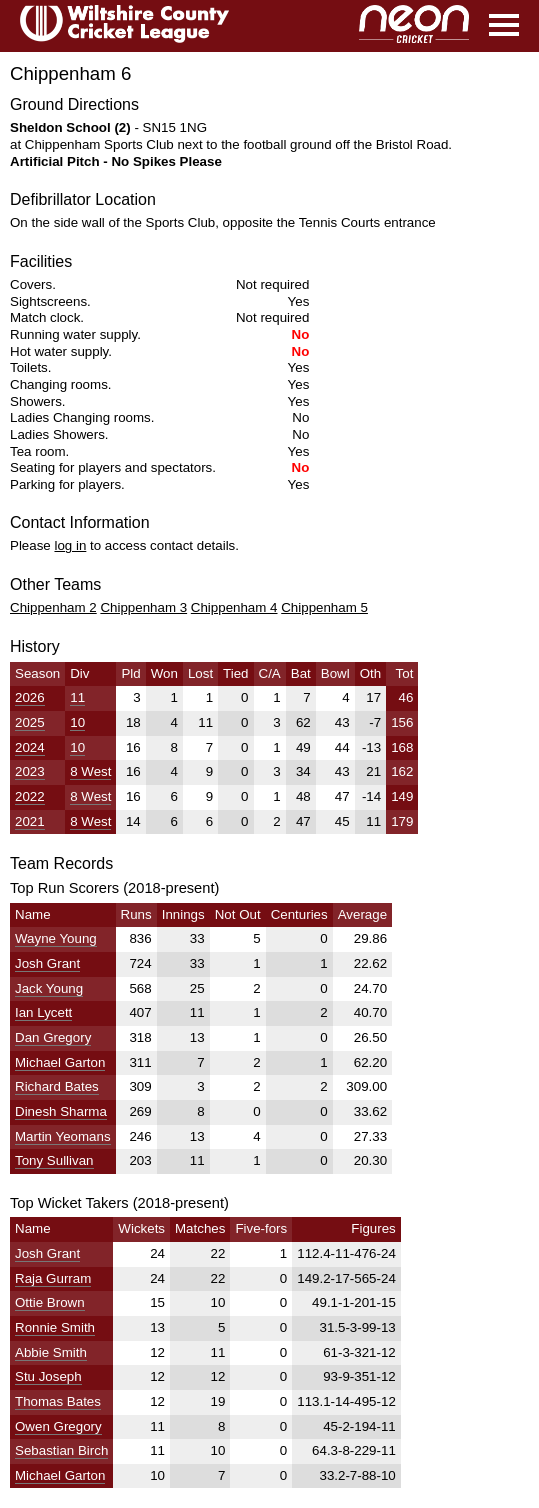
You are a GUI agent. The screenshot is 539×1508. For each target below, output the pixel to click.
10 (77, 722)
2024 (30, 747)
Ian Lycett (43, 1012)
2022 (30, 796)
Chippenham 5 (324, 607)
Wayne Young (56, 938)
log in (70, 545)
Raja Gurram (53, 1278)
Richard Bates (57, 1086)
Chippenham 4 (234, 607)
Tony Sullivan (54, 1160)
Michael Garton (60, 1062)
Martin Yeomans (63, 1136)
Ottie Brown (50, 1302)
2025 (30, 722)
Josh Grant (47, 963)
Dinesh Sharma (61, 1111)
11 (77, 697)
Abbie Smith (51, 1352)
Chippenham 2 (53, 607)
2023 (30, 771)
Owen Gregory (58, 1426)
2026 (30, 697)
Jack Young (49, 988)
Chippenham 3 (143, 607)
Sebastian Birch (61, 1450)
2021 (30, 821)
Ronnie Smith (55, 1327)
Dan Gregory (53, 1037)
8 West (90, 771)
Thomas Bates (58, 1401)
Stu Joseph (48, 1376)
